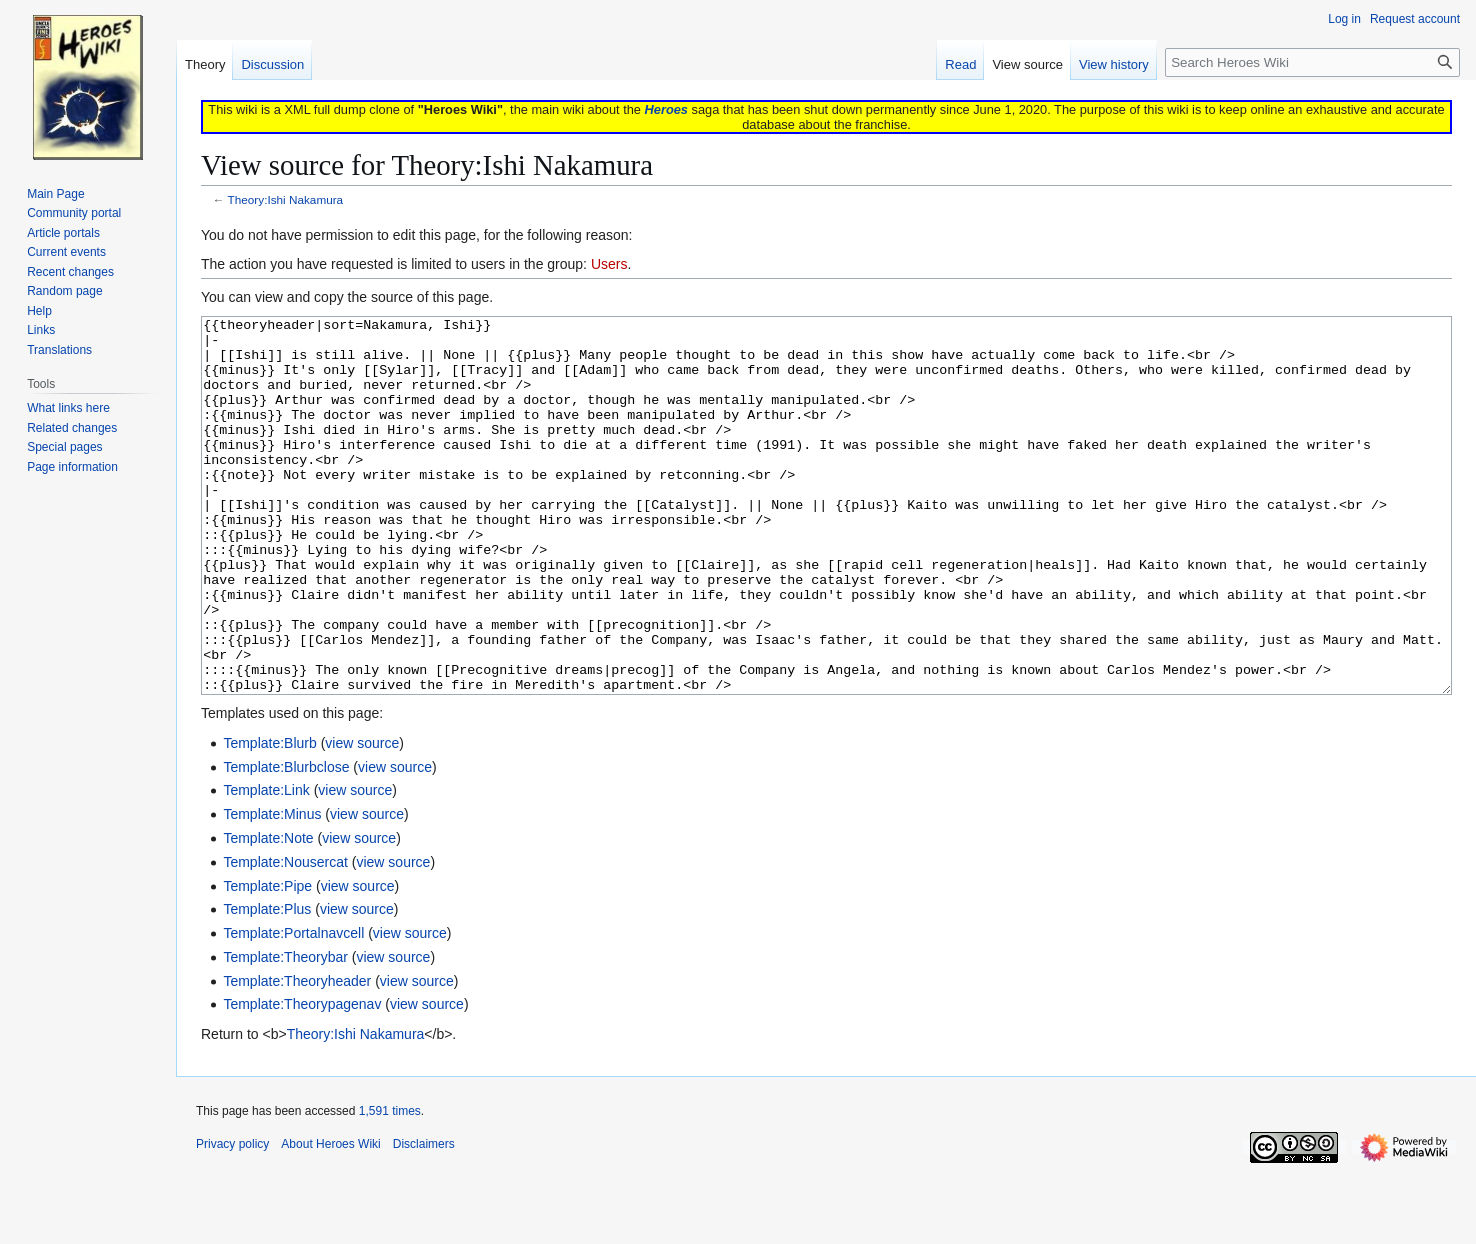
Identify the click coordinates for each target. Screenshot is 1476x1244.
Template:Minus (272, 889)
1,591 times (390, 1186)
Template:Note (268, 913)
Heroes (666, 109)
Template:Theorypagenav (302, 1079)
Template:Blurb (269, 818)
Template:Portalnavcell (293, 1008)
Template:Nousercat (285, 937)
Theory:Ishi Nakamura (286, 199)
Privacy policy (232, 1219)
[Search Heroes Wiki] (1312, 62)
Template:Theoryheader (297, 1056)
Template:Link (266, 865)
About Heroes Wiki (330, 1219)
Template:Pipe (267, 961)
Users (609, 264)
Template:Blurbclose (286, 842)
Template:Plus (267, 984)
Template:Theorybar (285, 1032)
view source (362, 818)
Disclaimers (424, 1219)
